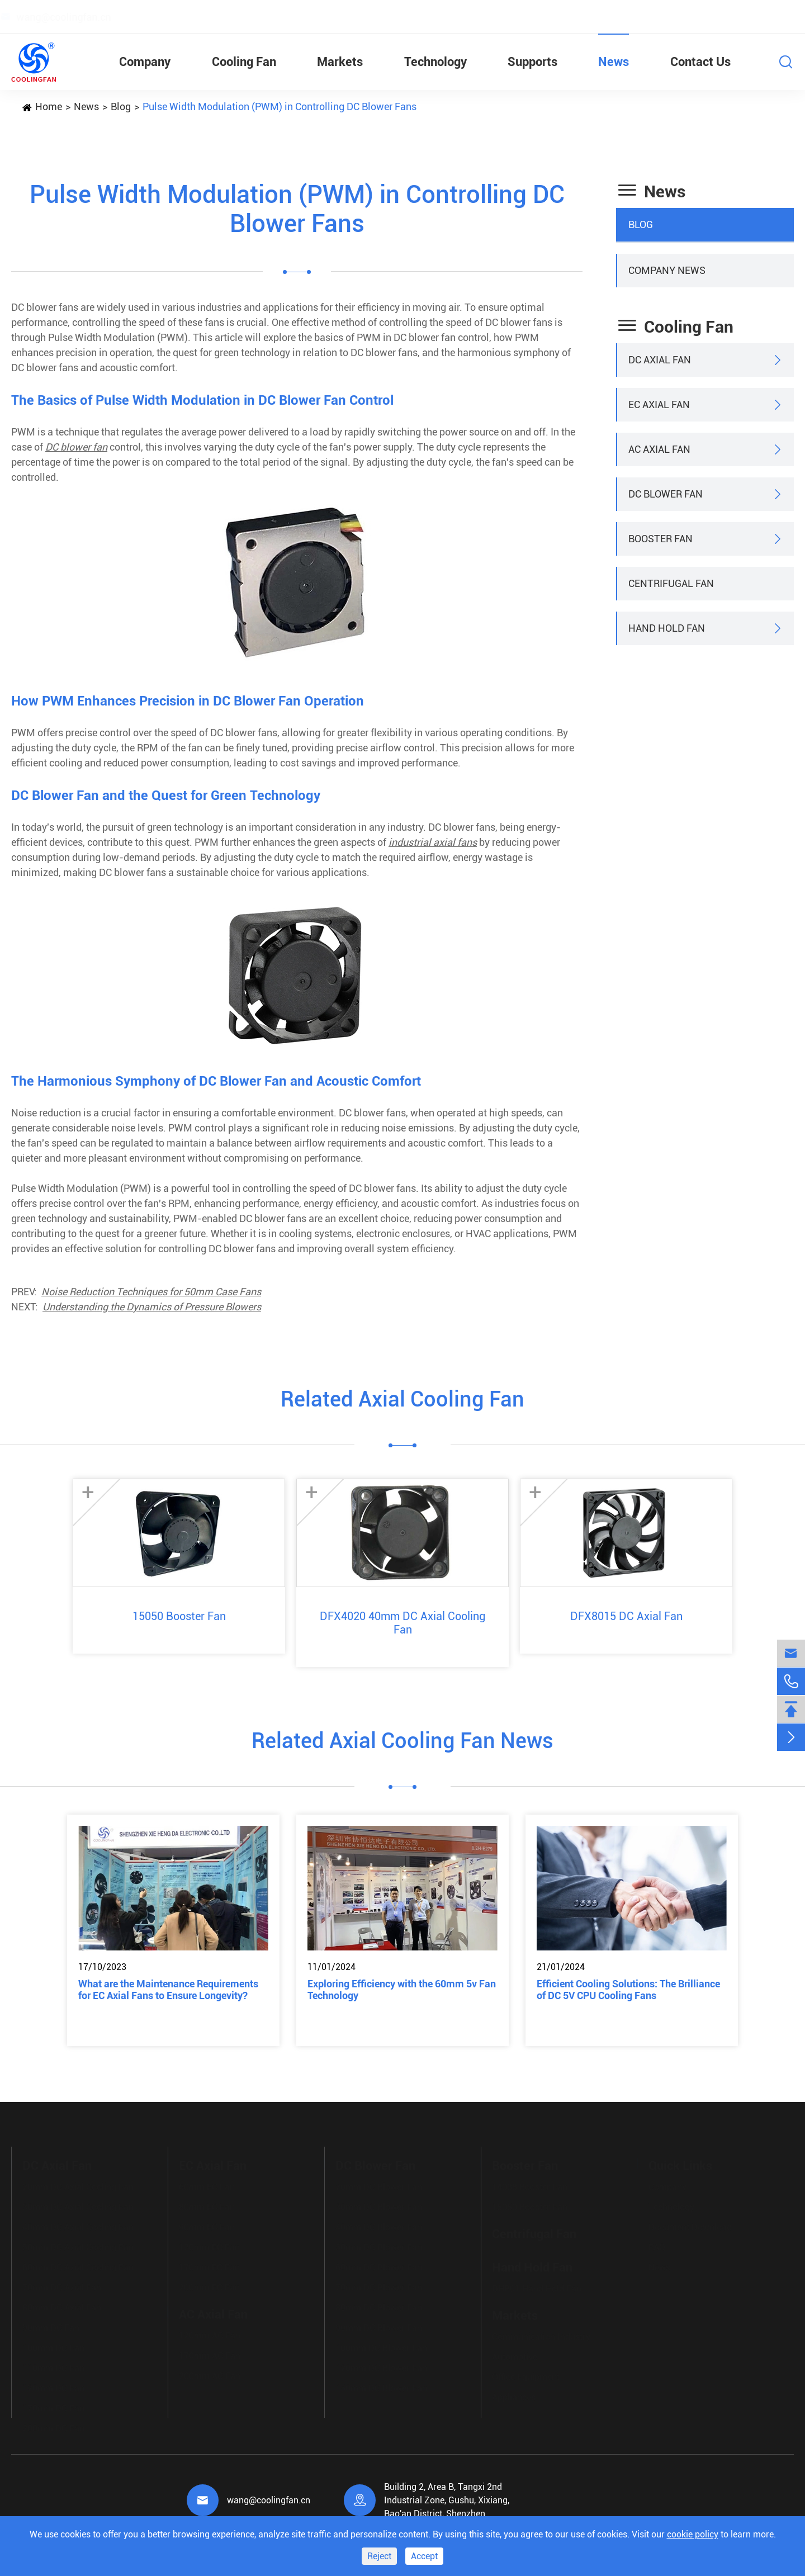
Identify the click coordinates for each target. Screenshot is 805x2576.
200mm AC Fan (209, 2373)
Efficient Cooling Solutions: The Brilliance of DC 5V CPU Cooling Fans (628, 1989)
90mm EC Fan (207, 2224)
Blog (121, 106)
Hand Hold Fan (666, 628)
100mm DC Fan (53, 2345)
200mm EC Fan (209, 2285)
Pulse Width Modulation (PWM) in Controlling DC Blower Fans (279, 106)
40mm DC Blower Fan (378, 2224)
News (613, 62)
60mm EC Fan (207, 2184)
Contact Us (700, 62)
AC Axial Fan (659, 449)
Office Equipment (526, 2374)
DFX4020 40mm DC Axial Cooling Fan (402, 1622)
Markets (340, 62)
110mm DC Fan (53, 2365)
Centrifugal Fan (671, 583)
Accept (424, 2556)
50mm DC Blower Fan (378, 2244)
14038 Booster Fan (529, 2184)
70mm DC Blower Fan (378, 2285)
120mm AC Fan (209, 2333)
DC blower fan (76, 447)
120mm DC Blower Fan (381, 2365)
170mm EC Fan (209, 2265)
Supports (532, 62)
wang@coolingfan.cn (268, 2500)
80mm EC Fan (207, 2204)
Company (145, 62)
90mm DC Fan (50, 2325)
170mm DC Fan (53, 2405)
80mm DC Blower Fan (378, 2305)
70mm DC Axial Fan (61, 2285)
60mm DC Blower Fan (378, 2265)
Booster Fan (660, 538)
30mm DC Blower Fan (378, 2204)
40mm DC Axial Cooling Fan (78, 2224)
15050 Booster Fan (179, 1616)
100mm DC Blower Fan (381, 2345)
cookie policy (692, 2534)
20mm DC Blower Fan (378, 2184)
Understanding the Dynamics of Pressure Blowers (151, 1307)
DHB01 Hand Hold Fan (536, 2286)
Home (48, 106)
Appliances (514, 2394)
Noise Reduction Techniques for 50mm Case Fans (151, 1292)
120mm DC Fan (53, 2385)
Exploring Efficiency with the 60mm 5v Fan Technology (401, 1989)
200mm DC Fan (53, 2426)
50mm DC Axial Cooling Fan (78, 2244)
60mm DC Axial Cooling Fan (78, 2265)
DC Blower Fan (665, 494)
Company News (666, 270)
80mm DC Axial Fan (61, 2305)
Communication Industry (541, 2334)
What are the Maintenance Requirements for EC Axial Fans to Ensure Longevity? (168, 1989)
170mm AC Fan (209, 2353)
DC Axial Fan (659, 360)
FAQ (656, 2244)
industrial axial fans (433, 842)
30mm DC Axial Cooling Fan (78, 2204)
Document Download (690, 2224)
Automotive (514, 2354)
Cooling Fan (244, 62)
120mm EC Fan (209, 2244)
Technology (435, 62)
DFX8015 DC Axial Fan (626, 1616)
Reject (379, 2556)
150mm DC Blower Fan (381, 2385)
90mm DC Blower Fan (378, 2325)
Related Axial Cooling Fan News (402, 1741)
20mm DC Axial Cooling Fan (78, 2184)
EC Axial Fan (659, 404)
